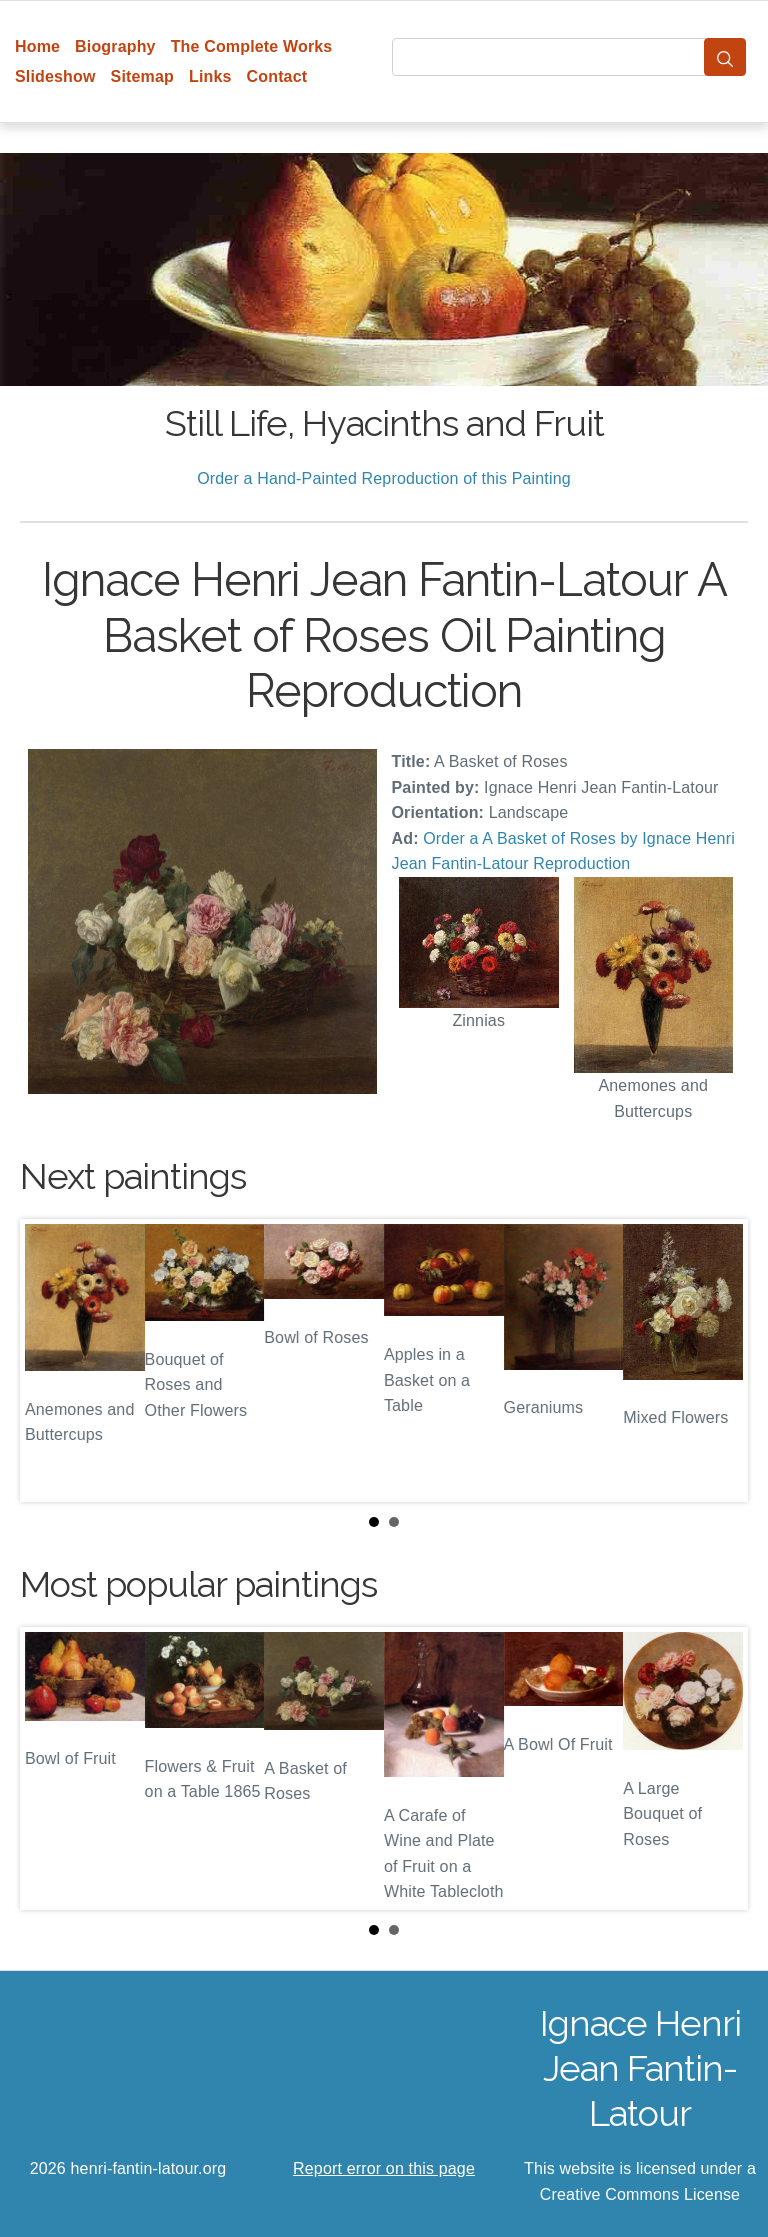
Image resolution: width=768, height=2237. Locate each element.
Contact (277, 76)
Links (210, 76)
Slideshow (55, 76)
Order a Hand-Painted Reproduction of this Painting (384, 478)
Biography (115, 46)
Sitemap (142, 76)
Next (717, 1361)
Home (37, 46)
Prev (51, 1361)
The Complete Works (252, 46)
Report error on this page (384, 2168)
